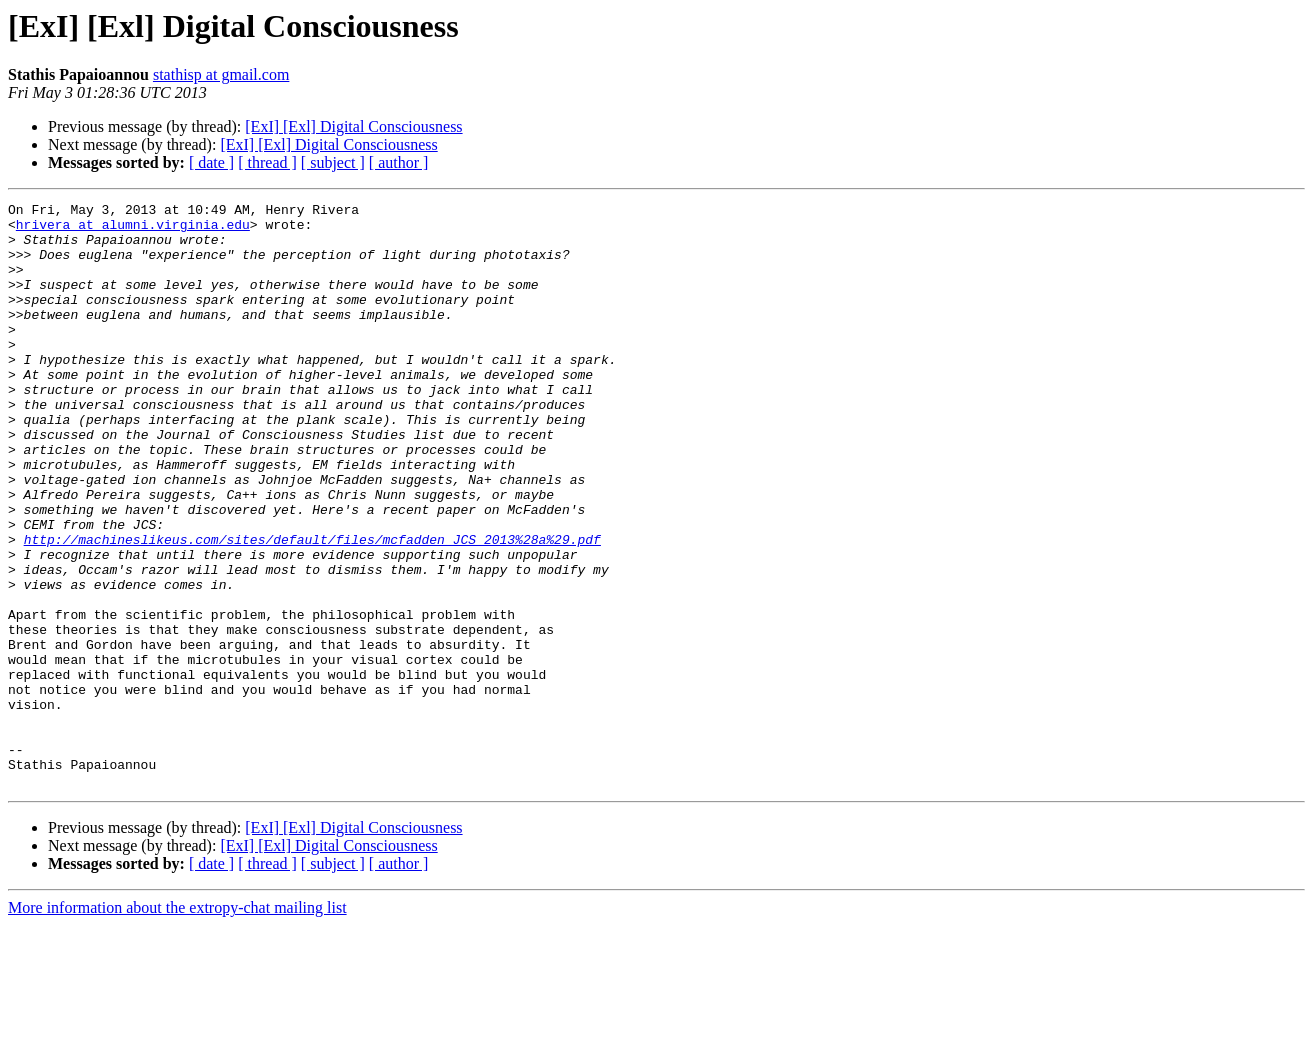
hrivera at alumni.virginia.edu (133, 230)
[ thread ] (267, 162)
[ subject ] (333, 162)
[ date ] (211, 162)
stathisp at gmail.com (221, 74)
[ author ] (399, 162)
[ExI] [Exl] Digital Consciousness (353, 126)
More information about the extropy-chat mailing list (177, 1024)
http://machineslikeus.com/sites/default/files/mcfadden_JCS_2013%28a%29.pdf (312, 608)
